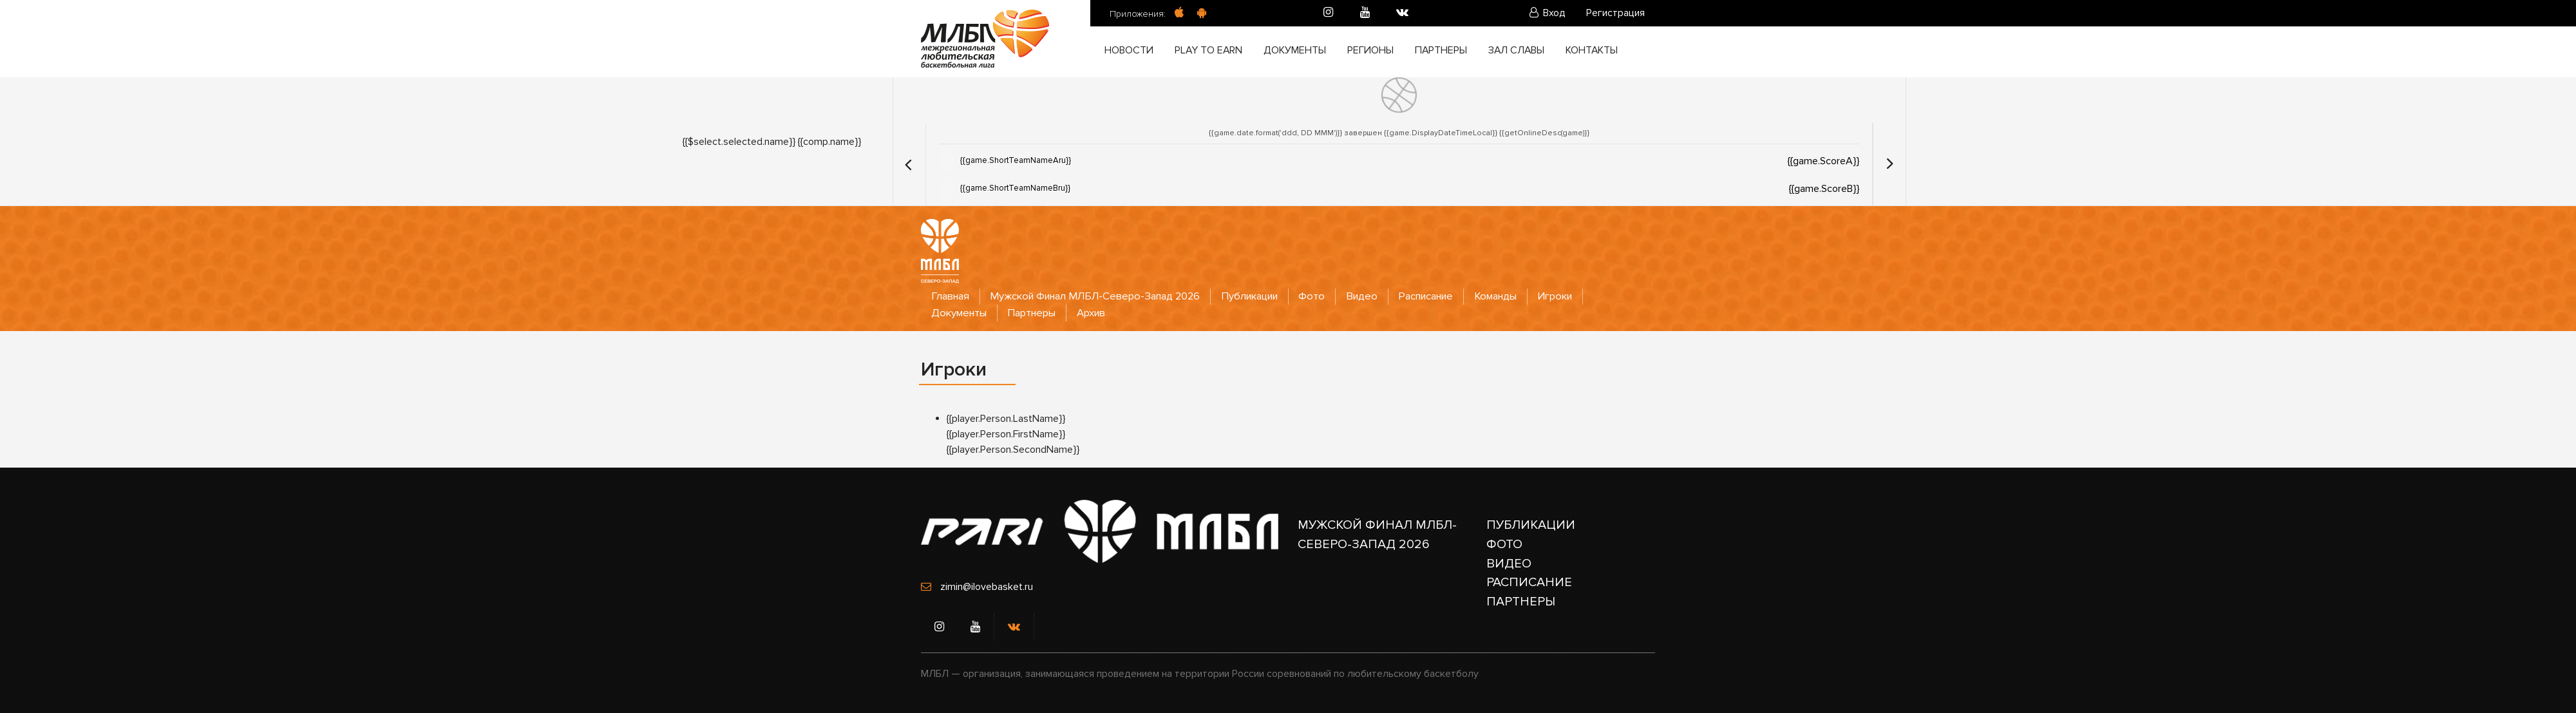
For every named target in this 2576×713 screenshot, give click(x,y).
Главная (951, 296)
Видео (1374, 296)
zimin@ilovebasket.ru (986, 586)
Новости (1129, 50)
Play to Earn (1209, 50)
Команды (1512, 296)
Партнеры (1440, 50)
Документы (1295, 50)
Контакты (1592, 50)
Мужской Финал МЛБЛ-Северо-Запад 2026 (1100, 296)
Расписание (1439, 296)
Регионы (1370, 50)
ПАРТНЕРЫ (1520, 602)
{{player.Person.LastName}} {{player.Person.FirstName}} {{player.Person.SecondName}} (1013, 433)
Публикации (1259, 296)
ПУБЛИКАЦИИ (1531, 525)
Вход (1548, 13)
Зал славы (1516, 50)
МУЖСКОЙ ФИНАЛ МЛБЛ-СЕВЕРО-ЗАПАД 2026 (1377, 534)
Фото (1323, 296)
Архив (1098, 312)
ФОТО (1504, 544)
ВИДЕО (1508, 563)
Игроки (1574, 296)
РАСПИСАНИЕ (1529, 583)
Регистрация (1615, 13)
